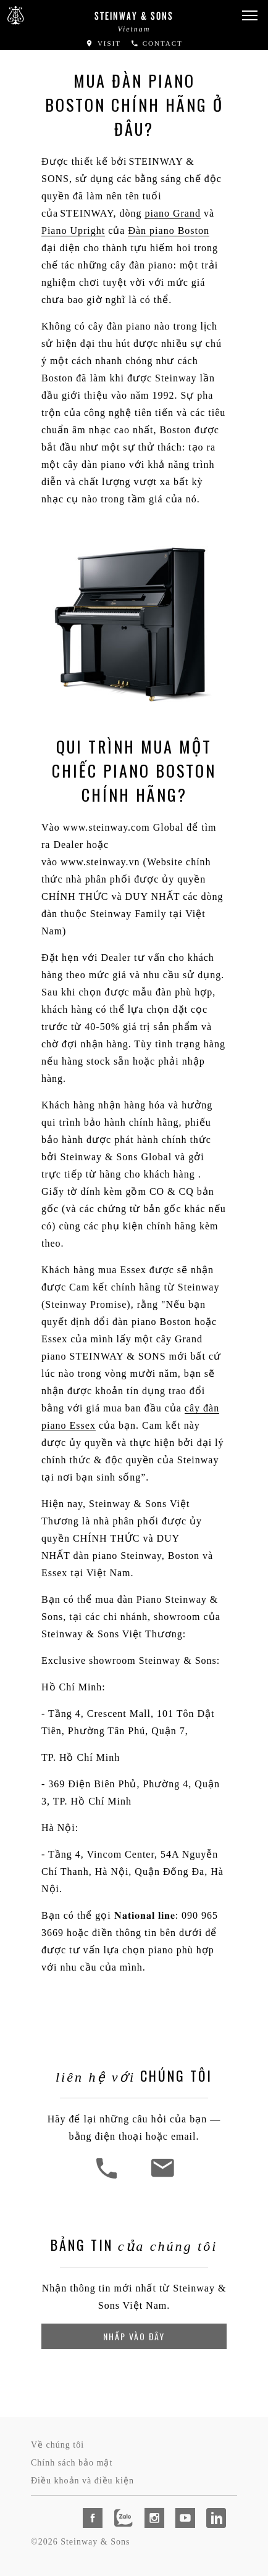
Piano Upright (73, 230)
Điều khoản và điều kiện (82, 2480)
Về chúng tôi (57, 2444)
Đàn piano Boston (168, 230)
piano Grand (172, 213)
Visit (103, 43)
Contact (156, 43)
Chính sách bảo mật (71, 2462)
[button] (249, 16)
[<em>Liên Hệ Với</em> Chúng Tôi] (162, 2177)
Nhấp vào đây (134, 2336)
